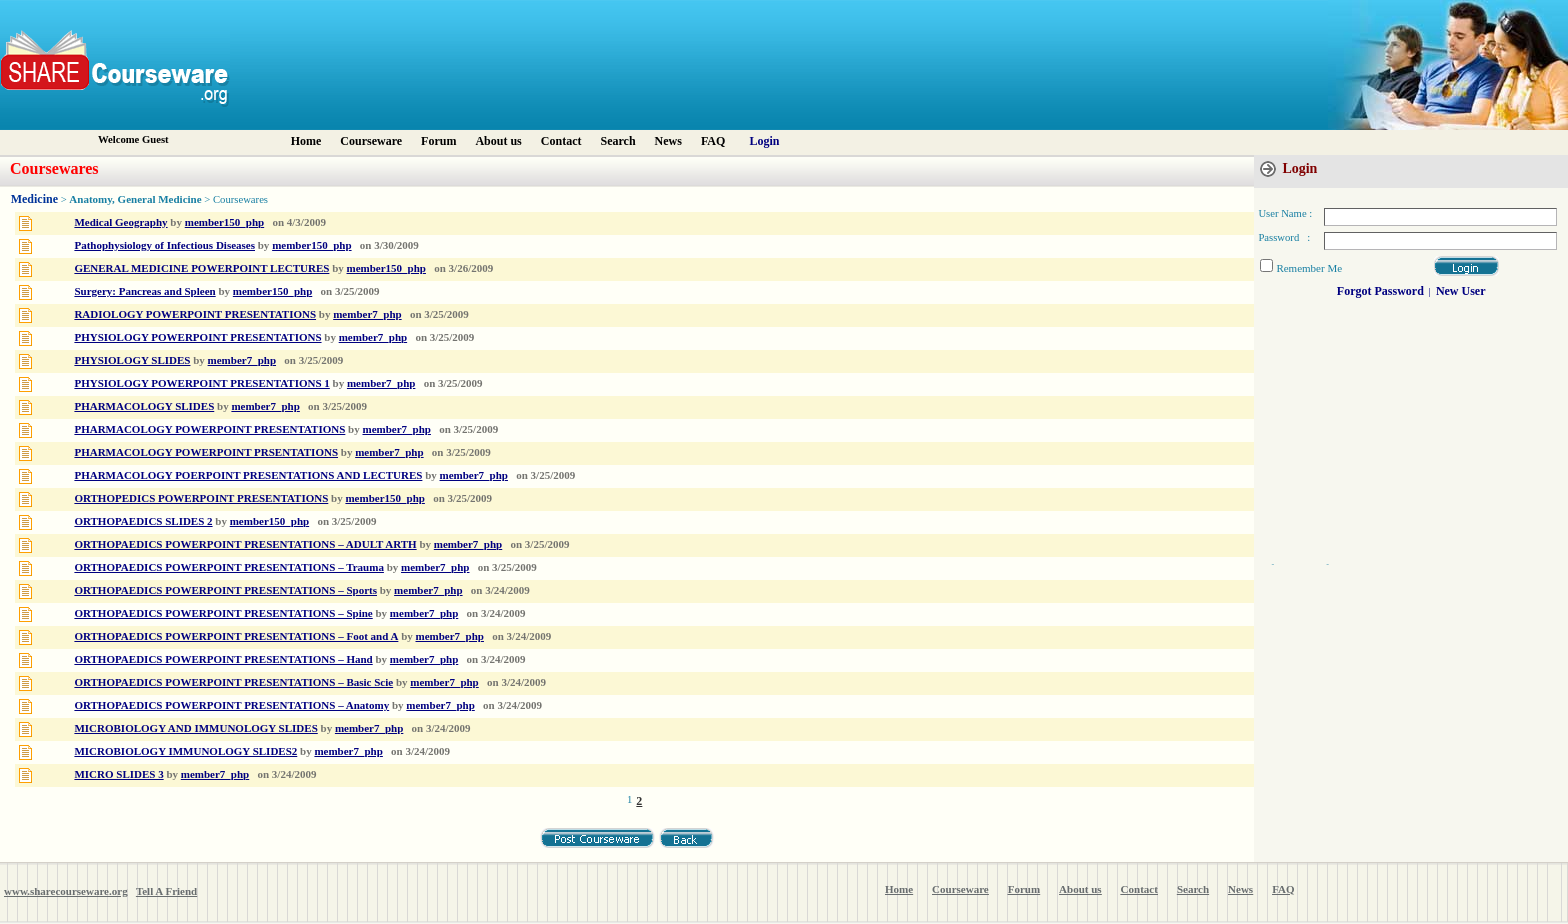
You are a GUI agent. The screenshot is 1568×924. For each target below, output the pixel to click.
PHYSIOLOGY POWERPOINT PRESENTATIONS (197, 337)
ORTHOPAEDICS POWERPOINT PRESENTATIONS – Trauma (229, 567)
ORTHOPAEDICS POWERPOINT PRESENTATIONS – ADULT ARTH (245, 544)
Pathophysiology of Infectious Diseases (164, 245)
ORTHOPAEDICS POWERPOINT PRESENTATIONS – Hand (223, 659)
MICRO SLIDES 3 (118, 774)
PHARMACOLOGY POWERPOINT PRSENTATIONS (206, 452)
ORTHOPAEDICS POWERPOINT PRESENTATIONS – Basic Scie (233, 682)
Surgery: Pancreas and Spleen (144, 291)
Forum (438, 141)
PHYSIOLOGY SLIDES (132, 360)
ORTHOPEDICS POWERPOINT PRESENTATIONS (201, 498)
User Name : (1285, 213)
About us (498, 141)
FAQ (713, 141)
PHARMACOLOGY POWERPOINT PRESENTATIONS (209, 429)
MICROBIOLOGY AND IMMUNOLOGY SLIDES (195, 728)
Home (306, 141)
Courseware (371, 141)
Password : (1284, 237)
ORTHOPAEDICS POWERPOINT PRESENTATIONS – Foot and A (236, 636)
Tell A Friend (166, 891)
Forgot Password (1380, 291)
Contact (561, 141)
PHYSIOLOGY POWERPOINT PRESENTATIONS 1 (201, 383)
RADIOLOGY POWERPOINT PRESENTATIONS (195, 314)
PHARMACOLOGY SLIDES (144, 406)
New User (1461, 291)
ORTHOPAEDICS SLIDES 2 (143, 521)
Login (765, 141)
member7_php (367, 314)
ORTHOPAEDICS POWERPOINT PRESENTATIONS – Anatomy (231, 705)
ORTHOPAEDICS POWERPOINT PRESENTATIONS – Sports (225, 590)
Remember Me (1309, 268)
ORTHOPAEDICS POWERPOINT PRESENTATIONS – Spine (223, 613)
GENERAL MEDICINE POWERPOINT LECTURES (201, 268)
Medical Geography (120, 222)
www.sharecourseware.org (66, 891)
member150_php (224, 222)
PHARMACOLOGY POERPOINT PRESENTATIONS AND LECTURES (248, 475)
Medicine (34, 199)
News (668, 141)
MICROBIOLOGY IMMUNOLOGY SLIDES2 (185, 751)
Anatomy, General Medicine (135, 199)
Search (617, 141)
